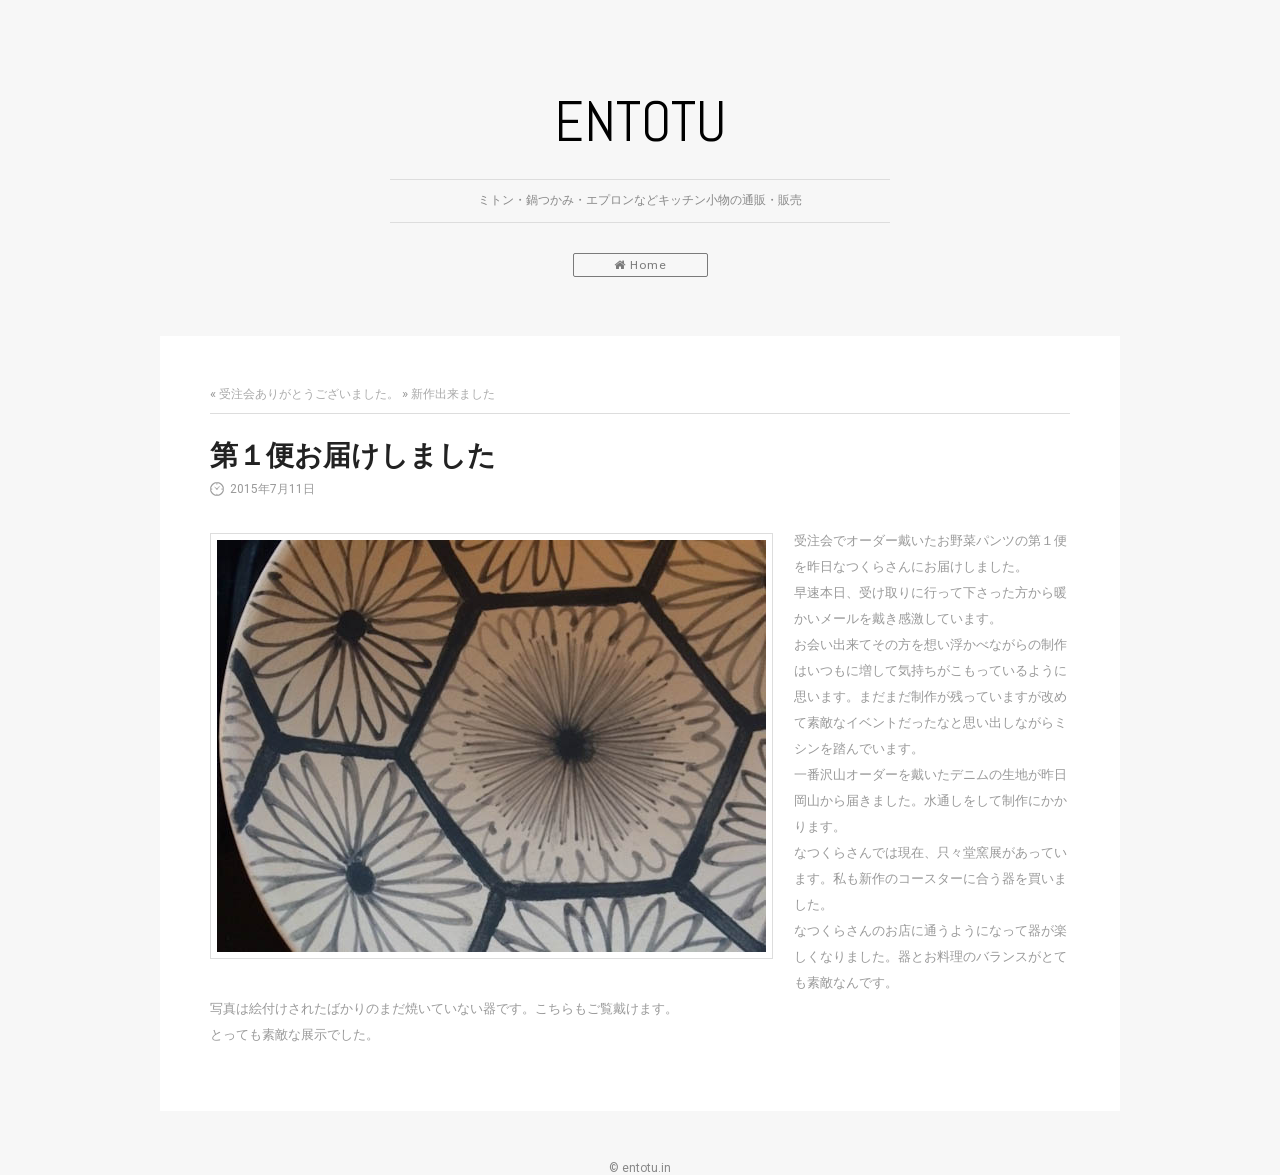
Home (640, 265)
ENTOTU (640, 121)
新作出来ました (453, 394)
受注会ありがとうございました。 (309, 394)
